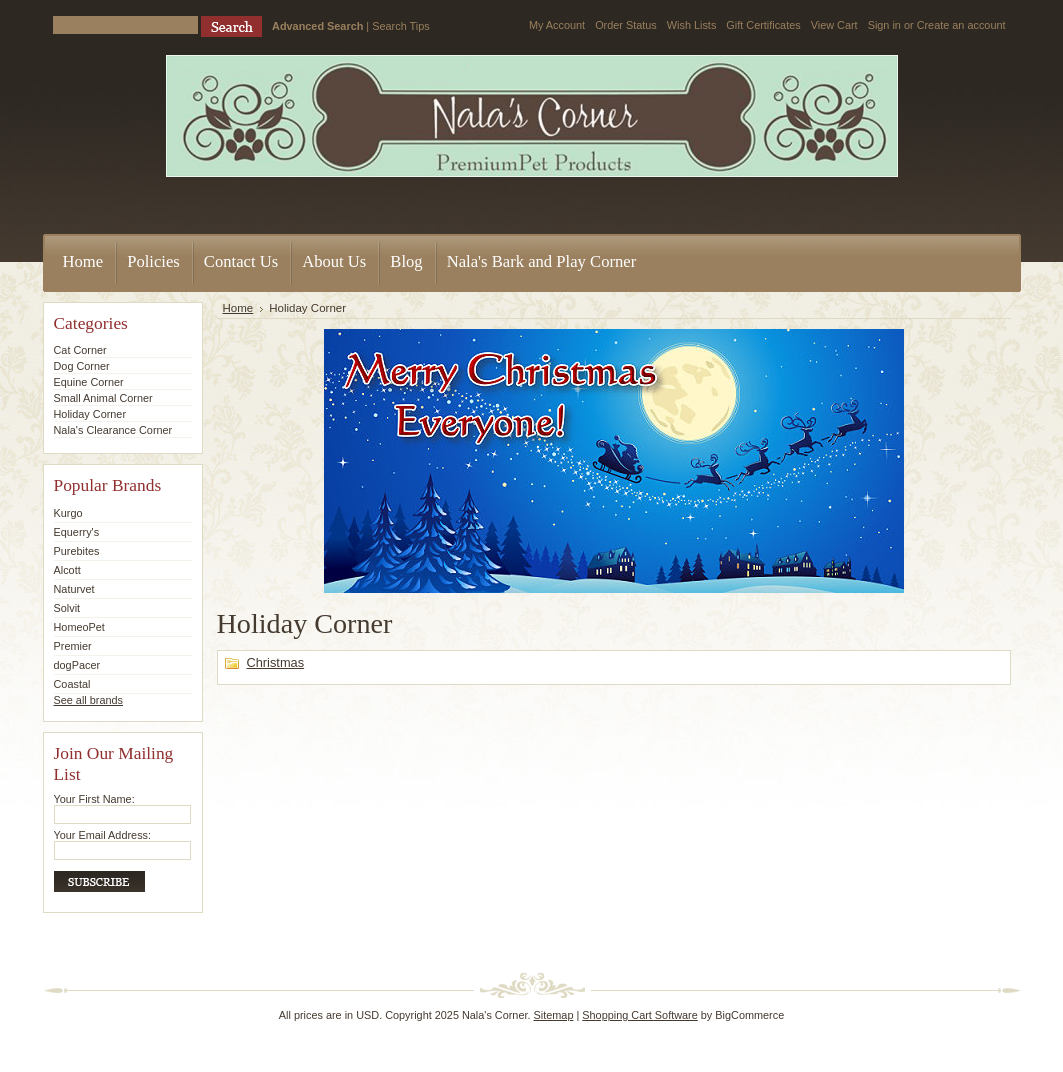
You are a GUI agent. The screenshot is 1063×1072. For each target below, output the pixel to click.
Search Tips (400, 26)
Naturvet (74, 589)
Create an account (961, 25)
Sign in (884, 25)
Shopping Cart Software (639, 1015)
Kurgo (68, 513)
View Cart (834, 25)
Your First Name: (94, 799)
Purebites (77, 551)
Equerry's (77, 532)
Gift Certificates (763, 25)
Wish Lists (692, 25)
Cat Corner (80, 350)
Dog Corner (82, 366)
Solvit (67, 608)
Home (238, 308)
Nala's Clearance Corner (113, 430)
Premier (73, 646)
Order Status (626, 25)
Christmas (276, 662)
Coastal (72, 684)
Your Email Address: (103, 835)
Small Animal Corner (103, 398)
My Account (557, 25)
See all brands (89, 700)
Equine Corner (89, 382)
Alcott (67, 570)
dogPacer (77, 665)
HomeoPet (79, 627)
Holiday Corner (90, 414)
